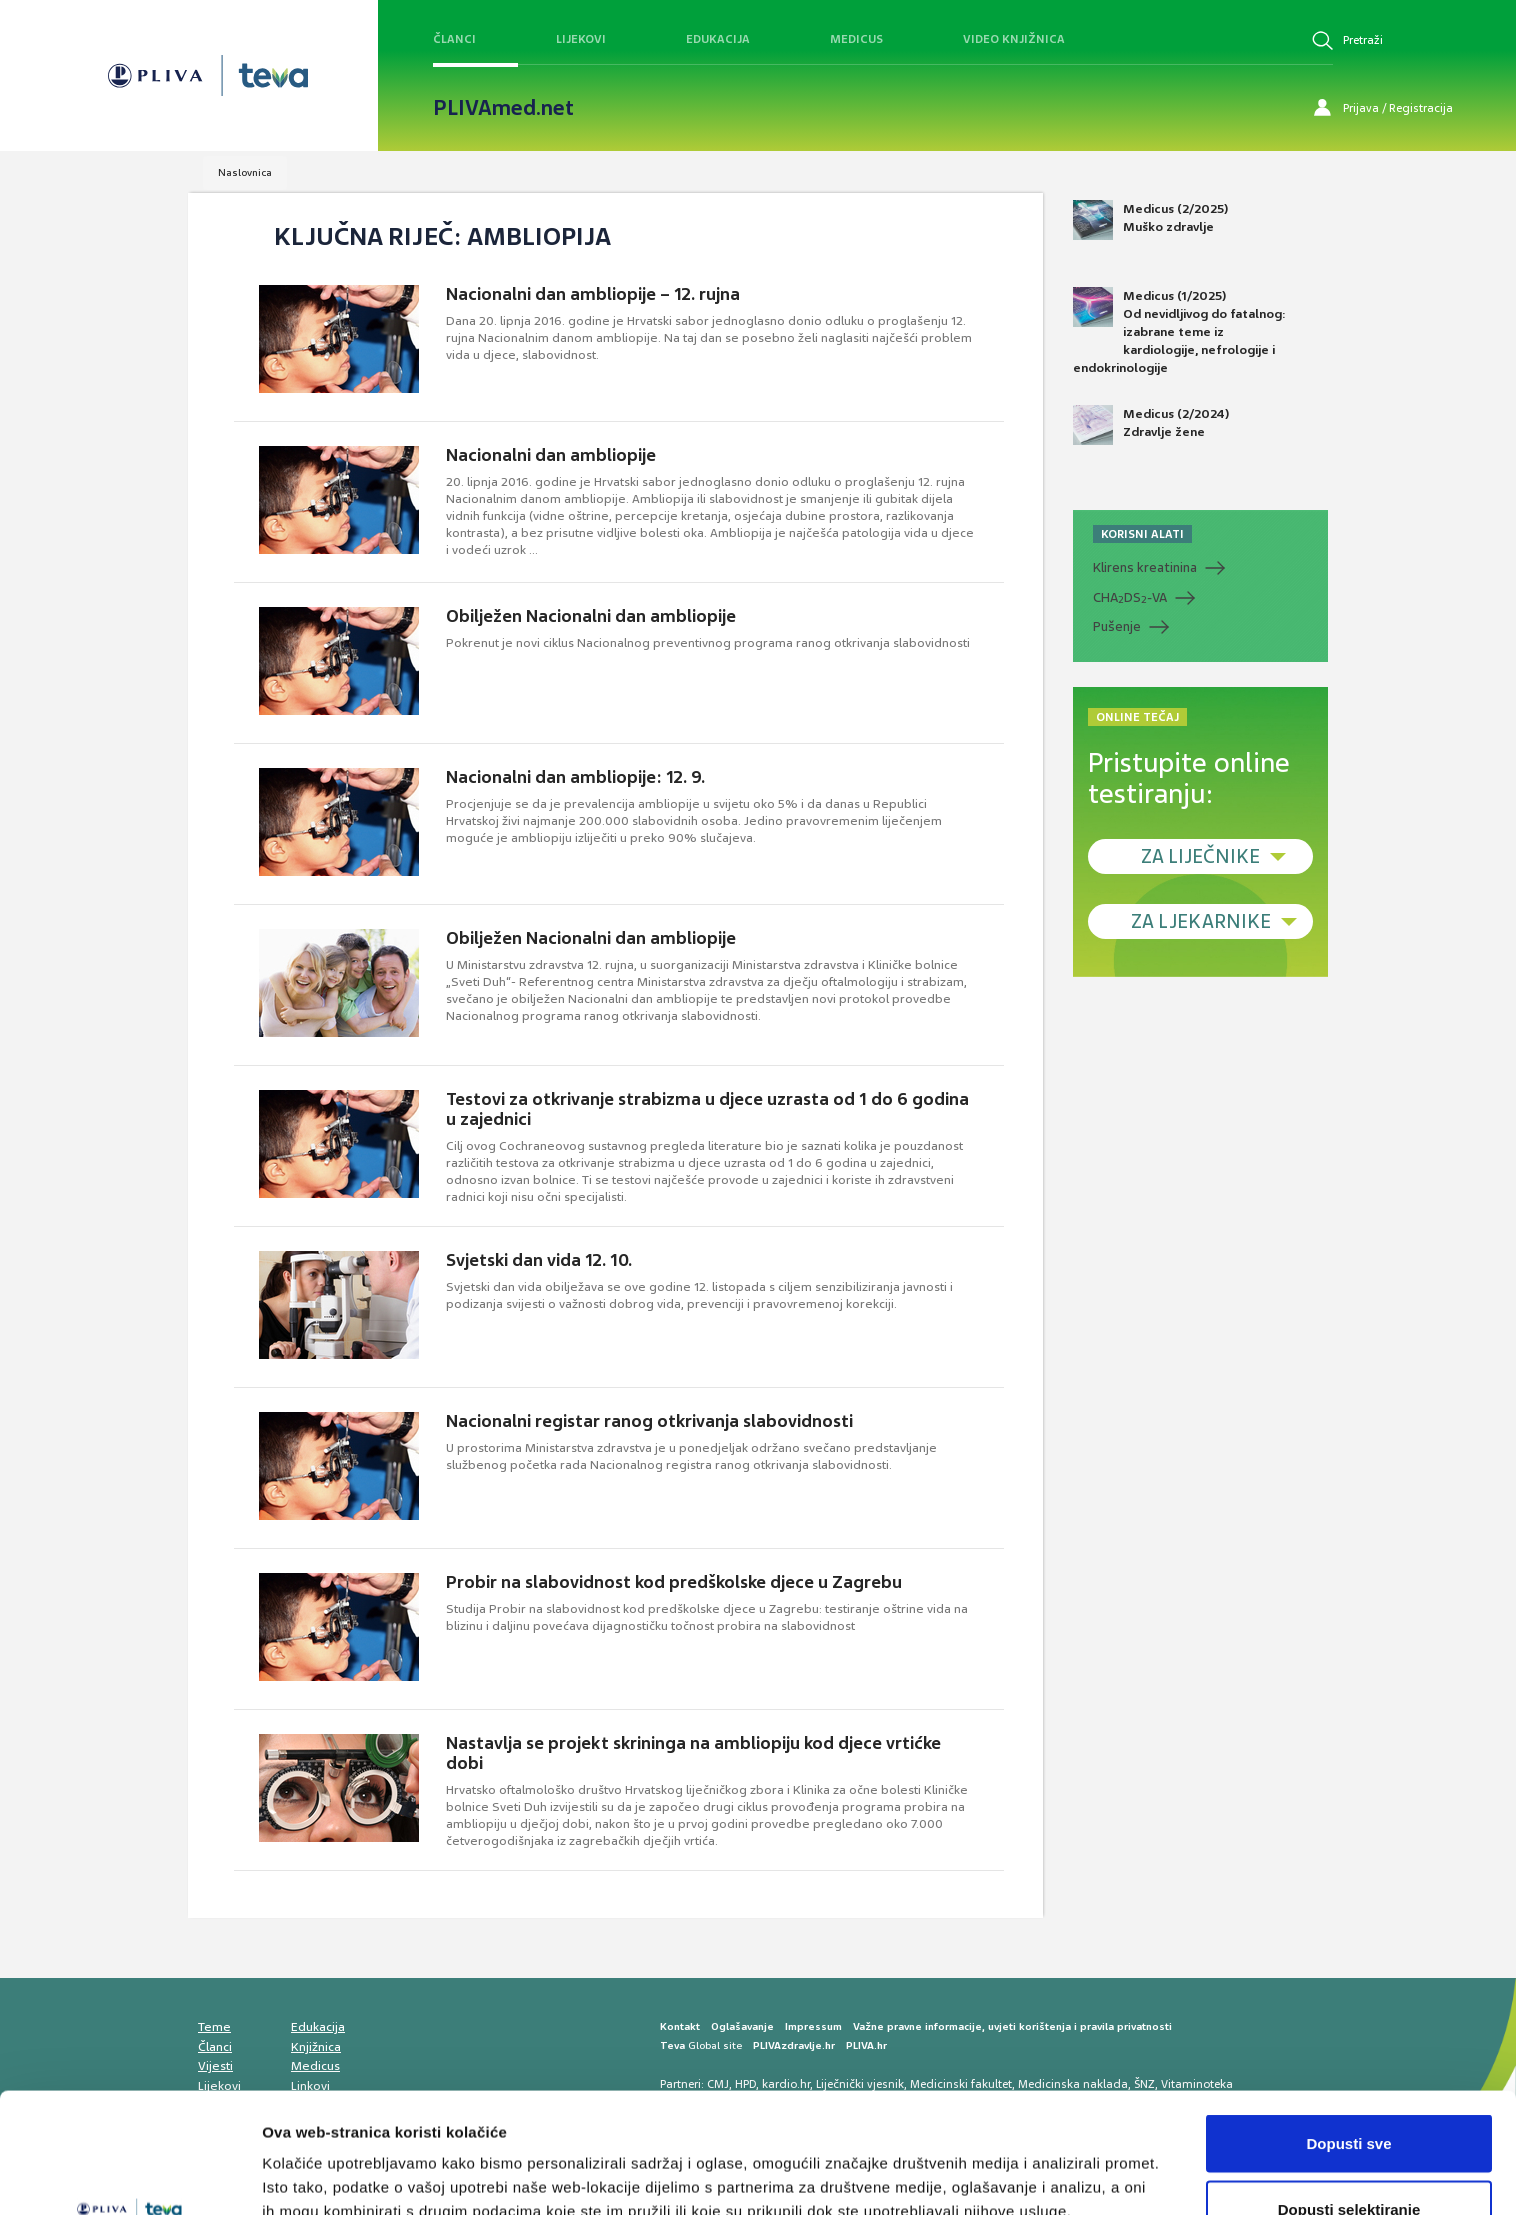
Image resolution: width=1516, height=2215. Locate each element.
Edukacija (718, 39)
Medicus (856, 39)
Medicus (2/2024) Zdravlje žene (1151, 425)
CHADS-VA (1130, 598)
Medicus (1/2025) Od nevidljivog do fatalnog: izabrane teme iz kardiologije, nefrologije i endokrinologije (1179, 332)
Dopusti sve (1348, 2030)
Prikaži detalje (1036, 2163)
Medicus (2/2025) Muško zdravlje (1150, 220)
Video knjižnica (1014, 39)
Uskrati (1349, 2161)
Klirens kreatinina (1145, 567)
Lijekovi (581, 39)
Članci (454, 39)
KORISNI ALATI (1142, 534)
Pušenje (1117, 626)
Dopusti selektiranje (1349, 2096)
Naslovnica (245, 172)
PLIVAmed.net (503, 108)
